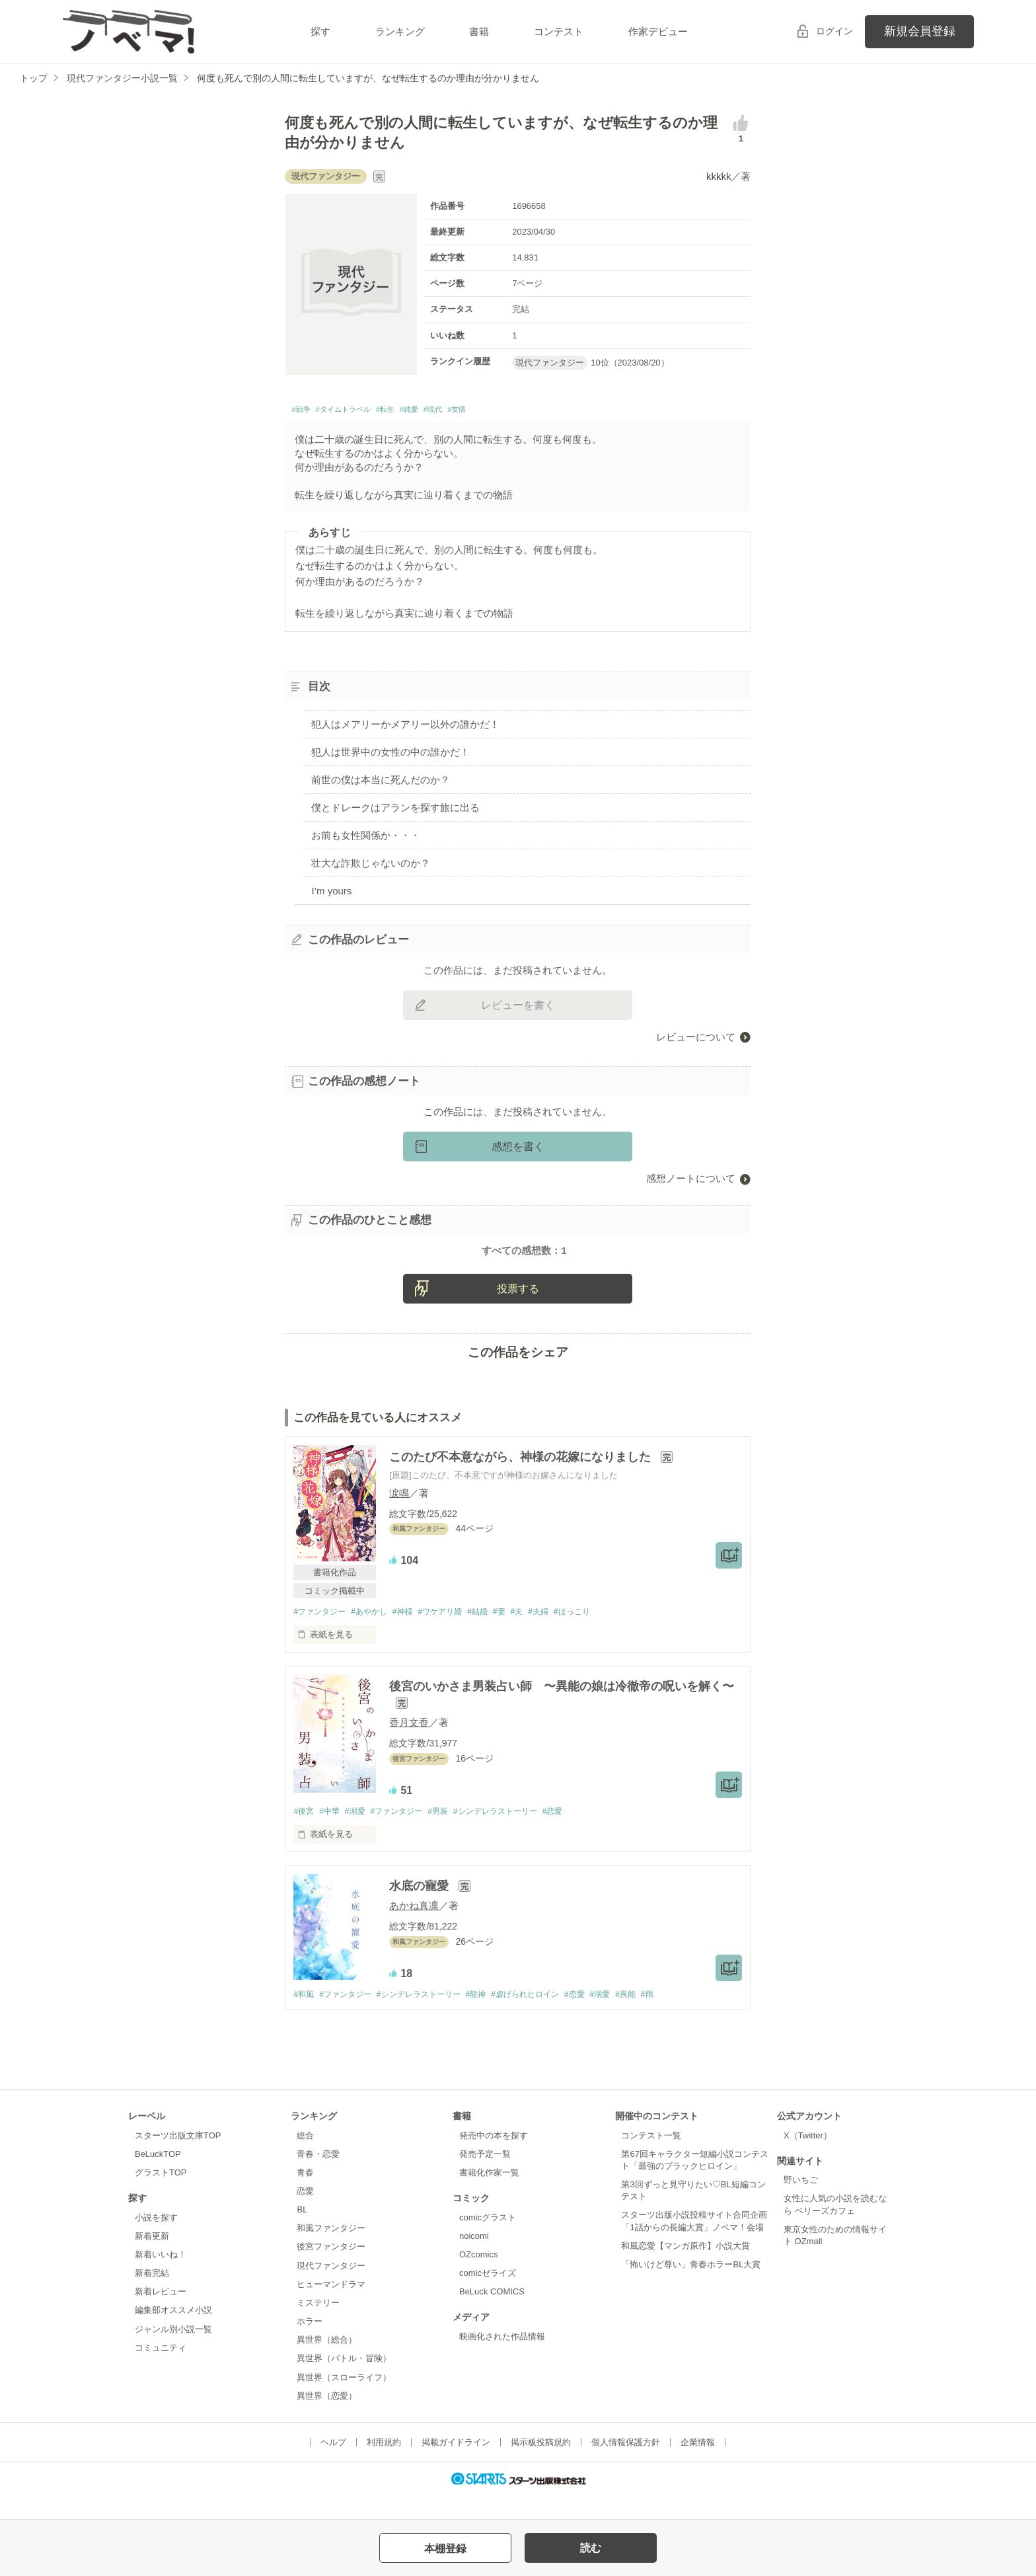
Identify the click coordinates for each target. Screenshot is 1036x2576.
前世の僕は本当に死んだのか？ (380, 783)
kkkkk (718, 176)
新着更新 (152, 2258)
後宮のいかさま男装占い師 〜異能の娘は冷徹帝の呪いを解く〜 (561, 1707)
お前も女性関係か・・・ (365, 838)
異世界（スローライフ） (344, 2400)
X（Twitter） (808, 2158)
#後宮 (304, 1833)
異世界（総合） (327, 2363)
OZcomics (478, 2278)
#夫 (540, 1632)
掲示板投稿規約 (541, 2465)
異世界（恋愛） (327, 2418)
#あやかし (376, 1632)
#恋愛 (579, 1833)
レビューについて (695, 1040)
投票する (518, 1309)
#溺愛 (362, 1833)
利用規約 (384, 2465)
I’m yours (331, 894)
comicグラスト (487, 2240)
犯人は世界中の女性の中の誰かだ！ (390, 755)
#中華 (333, 1833)
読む (590, 2548)
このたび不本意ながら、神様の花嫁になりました (521, 1477)
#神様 (413, 1632)
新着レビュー (160, 2315)
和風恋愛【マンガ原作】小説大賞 (685, 2268)
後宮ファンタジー (331, 2270)
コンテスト (558, 31)
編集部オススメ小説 (173, 2333)
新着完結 (152, 2296)
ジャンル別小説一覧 (173, 2352)
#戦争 (303, 411)
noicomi (474, 2258)
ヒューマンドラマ (331, 2307)
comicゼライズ (487, 2296)
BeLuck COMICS (492, 2315)
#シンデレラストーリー (516, 1833)
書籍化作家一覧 (489, 2196)
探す (320, 31)
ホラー (309, 2344)
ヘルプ (333, 2465)
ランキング (400, 31)
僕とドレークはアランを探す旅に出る (395, 810)
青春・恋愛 (318, 2176)
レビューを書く (518, 1008)
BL (302, 2233)
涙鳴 (399, 1512)
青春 (305, 2196)
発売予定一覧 (485, 2176)
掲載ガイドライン (456, 2465)
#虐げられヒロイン (547, 2017)
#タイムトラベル (361, 411)
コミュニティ (160, 2370)
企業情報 (698, 2465)
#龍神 (493, 2017)
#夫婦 (564, 1632)
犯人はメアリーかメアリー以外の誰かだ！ (405, 728)
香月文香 (409, 1743)
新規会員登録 (919, 31)
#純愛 (449, 411)
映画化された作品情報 (502, 2359)
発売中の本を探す (493, 2158)
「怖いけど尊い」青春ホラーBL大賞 (690, 2287)
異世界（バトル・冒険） (344, 2381)
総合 (305, 2158)
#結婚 (496, 1632)
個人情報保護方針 (625, 2465)
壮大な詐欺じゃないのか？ (370, 866)
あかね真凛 (414, 1927)
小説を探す (156, 2240)
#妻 (520, 1632)
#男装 (453, 1833)
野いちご (801, 2203)
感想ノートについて (690, 1182)
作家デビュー (658, 31)
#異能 (659, 2017)
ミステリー (318, 2326)
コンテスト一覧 (651, 2158)
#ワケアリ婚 (454, 1632)
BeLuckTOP (158, 2176)
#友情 (513, 411)
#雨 (683, 2017)
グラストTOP (160, 2196)
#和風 (304, 2017)
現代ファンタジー (331, 2288)
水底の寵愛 (420, 1908)
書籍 (479, 31)
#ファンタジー (321, 1632)
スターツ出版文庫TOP (178, 2158)
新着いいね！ (160, 2278)
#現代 (481, 411)
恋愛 (305, 2214)
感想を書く (518, 1150)
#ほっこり (601, 1632)
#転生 (417, 411)
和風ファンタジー (331, 2251)
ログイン (834, 31)
